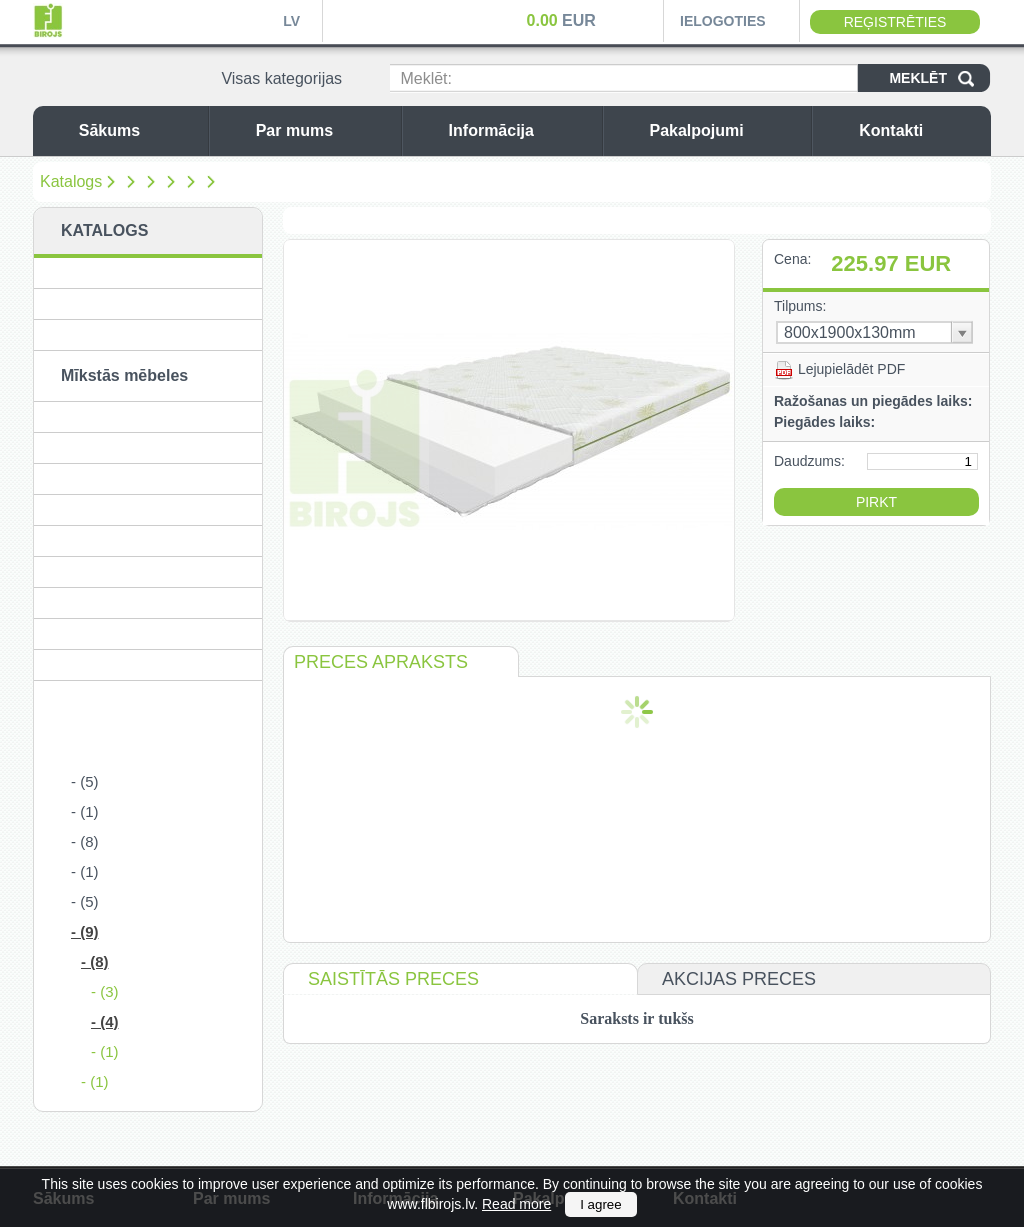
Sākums (138, 130)
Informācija (520, 130)
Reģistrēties (895, 22)
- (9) (85, 931)
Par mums (323, 130)
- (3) (105, 991)
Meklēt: (426, 78)
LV (291, 21)
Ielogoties (723, 21)
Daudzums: (809, 461)
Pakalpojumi (725, 130)
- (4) (105, 1021)
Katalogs (71, 181)
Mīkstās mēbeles (124, 375)
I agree (601, 1204)
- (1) (85, 811)
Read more (516, 1204)
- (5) (85, 781)
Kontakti (920, 130)
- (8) (85, 841)
